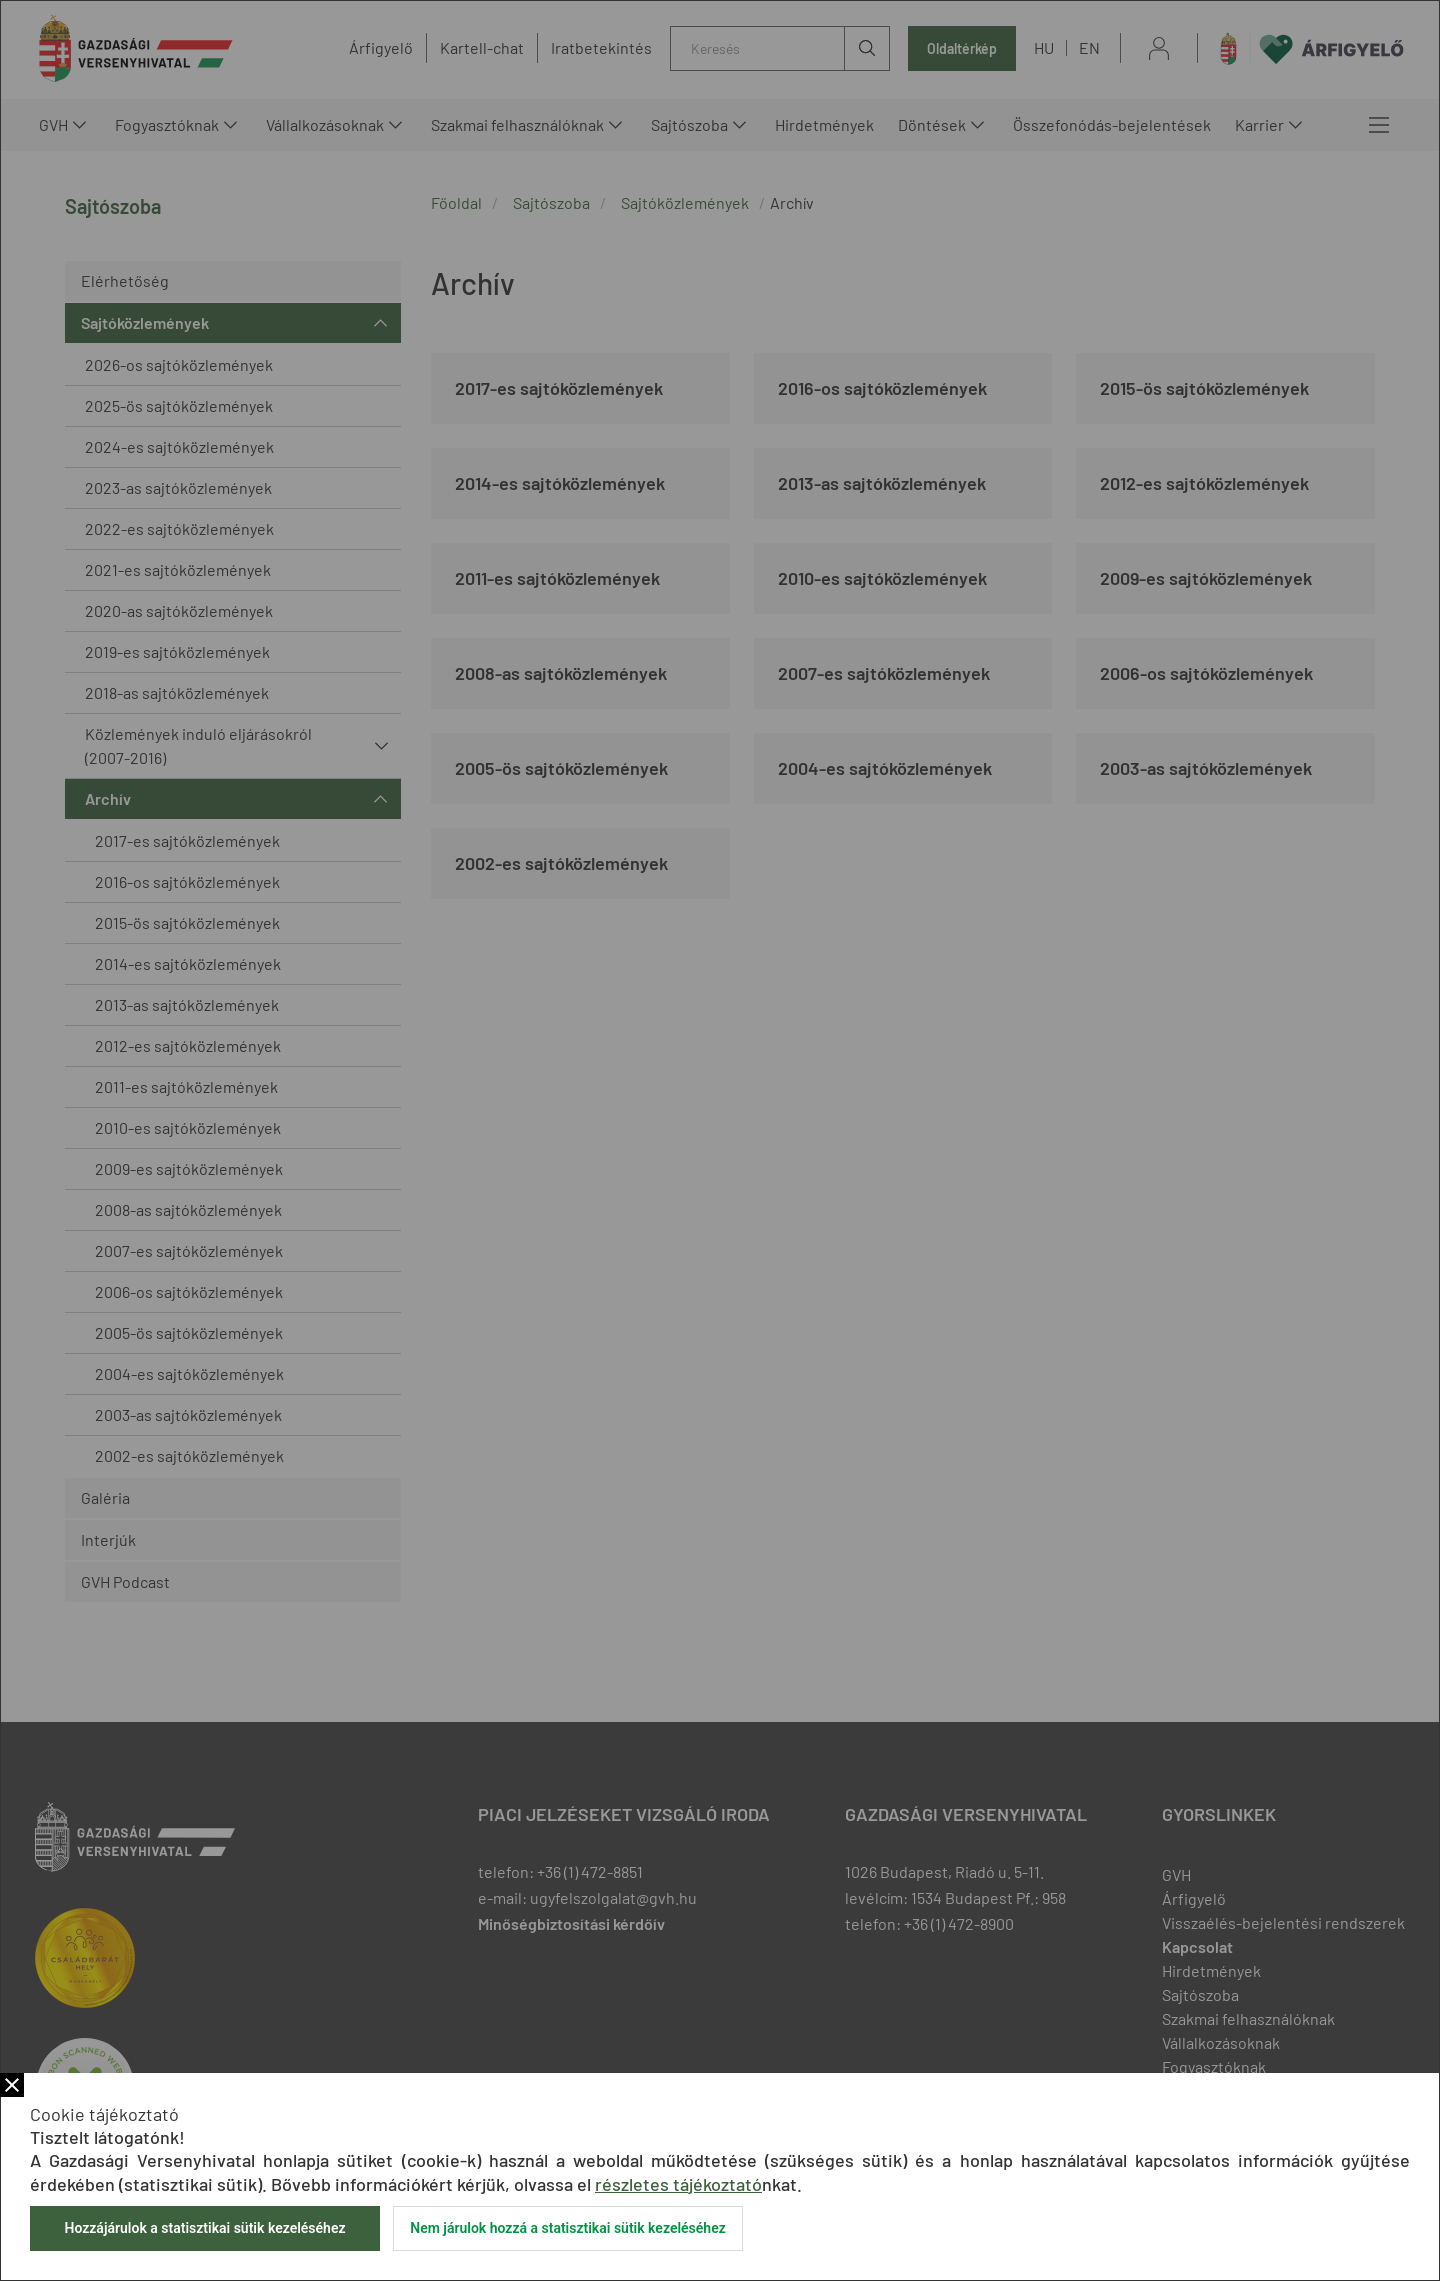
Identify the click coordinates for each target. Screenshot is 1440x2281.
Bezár (12, 2085)
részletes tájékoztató (678, 2184)
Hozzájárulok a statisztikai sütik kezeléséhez (204, 2228)
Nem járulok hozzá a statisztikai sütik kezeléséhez (568, 2228)
